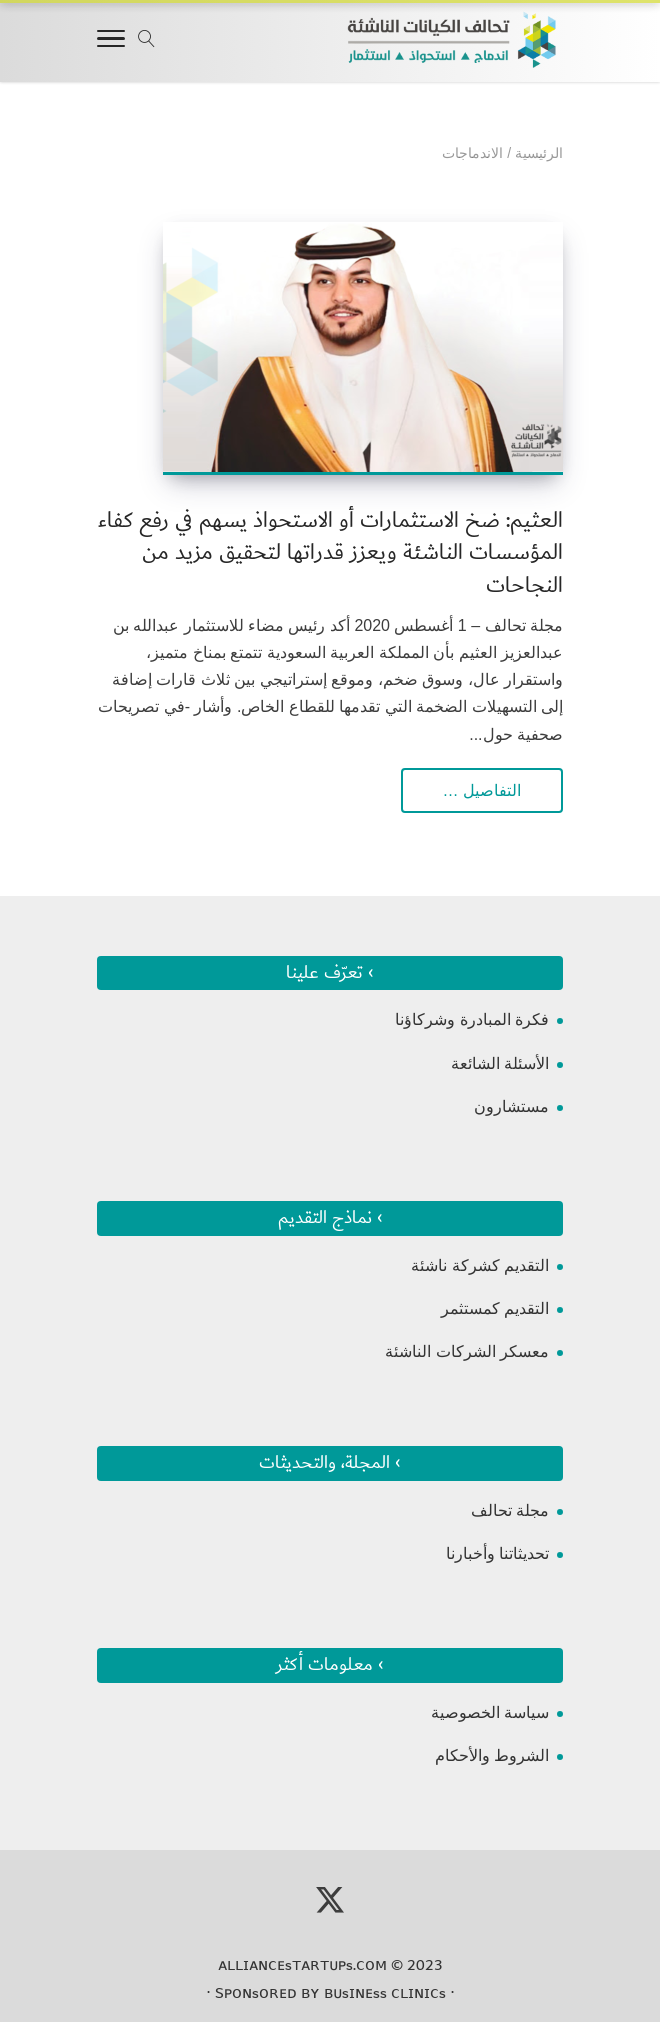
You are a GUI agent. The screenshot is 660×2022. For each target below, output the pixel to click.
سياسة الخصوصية (490, 1712)
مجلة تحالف (510, 1510)
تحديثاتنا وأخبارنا (497, 1553)
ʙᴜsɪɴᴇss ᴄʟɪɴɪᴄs (385, 1993)
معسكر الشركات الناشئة (467, 1351)
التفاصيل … (482, 790)
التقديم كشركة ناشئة (480, 1265)
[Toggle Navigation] (111, 42)
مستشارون (511, 1106)
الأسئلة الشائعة (500, 1063)
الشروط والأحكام (492, 1755)
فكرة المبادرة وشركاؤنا (472, 1019)
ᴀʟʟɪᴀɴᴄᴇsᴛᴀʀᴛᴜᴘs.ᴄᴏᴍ (302, 1965)
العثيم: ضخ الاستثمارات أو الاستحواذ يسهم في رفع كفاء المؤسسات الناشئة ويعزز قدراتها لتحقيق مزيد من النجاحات (330, 552)
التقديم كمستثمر (495, 1308)
